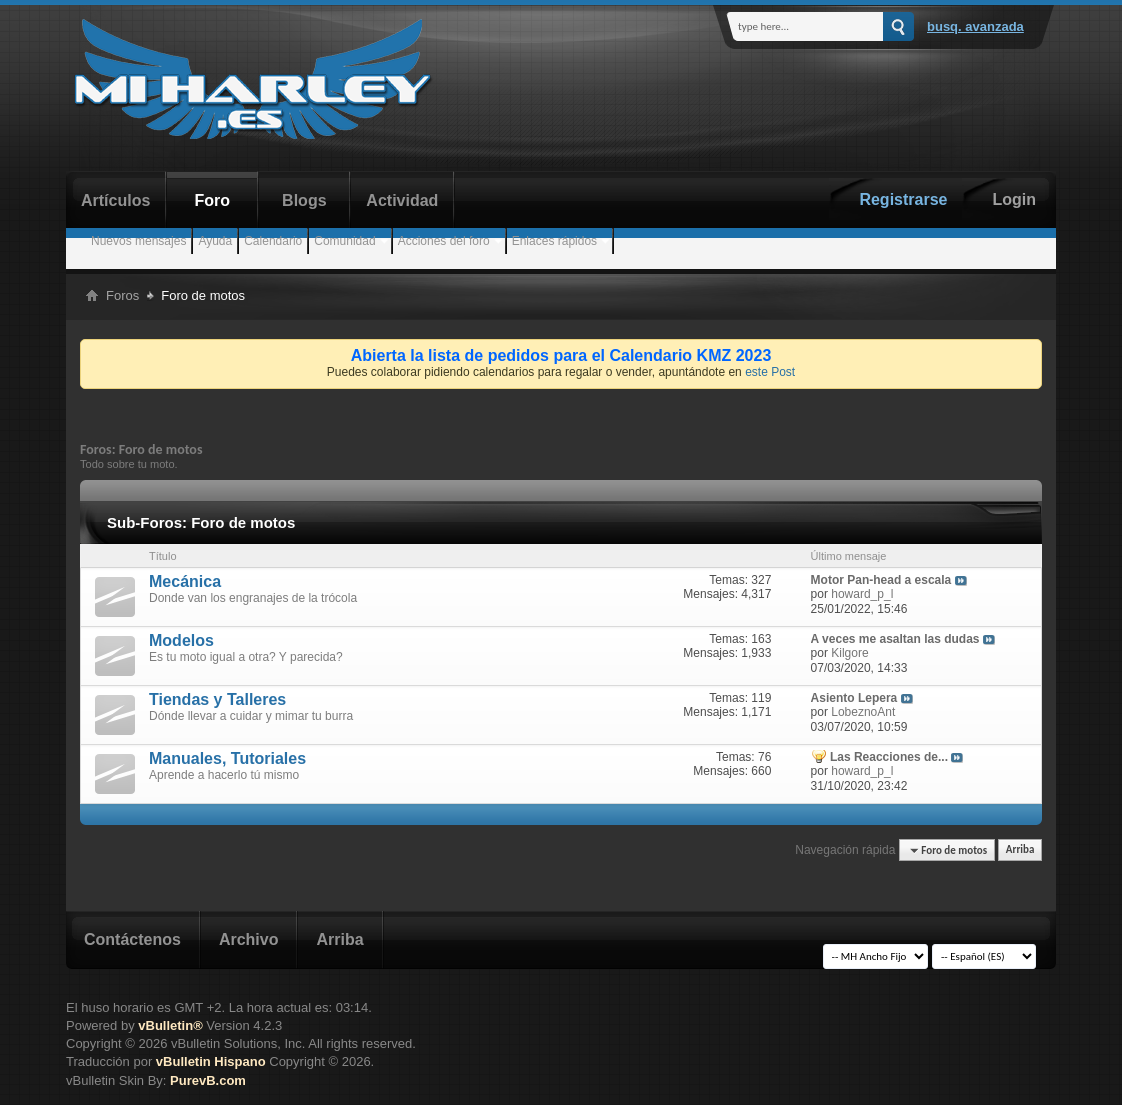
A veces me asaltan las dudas (895, 639)
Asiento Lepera (854, 698)
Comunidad (344, 241)
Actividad (402, 200)
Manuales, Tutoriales (227, 758)
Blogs (304, 200)
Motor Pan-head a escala (881, 580)
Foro (213, 200)
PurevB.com (208, 1080)
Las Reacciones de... (889, 757)
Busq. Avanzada (975, 26)
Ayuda (215, 241)
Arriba (1020, 850)
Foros (122, 295)
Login (1014, 199)
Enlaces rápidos (554, 241)
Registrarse (903, 199)
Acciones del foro (444, 241)
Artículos (115, 200)
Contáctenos (132, 939)
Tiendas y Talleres (217, 699)
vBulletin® (170, 1025)
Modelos (181, 640)
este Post (770, 372)
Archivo (249, 939)
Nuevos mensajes (138, 241)
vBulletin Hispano (211, 1061)
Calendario (273, 241)
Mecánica (185, 581)
